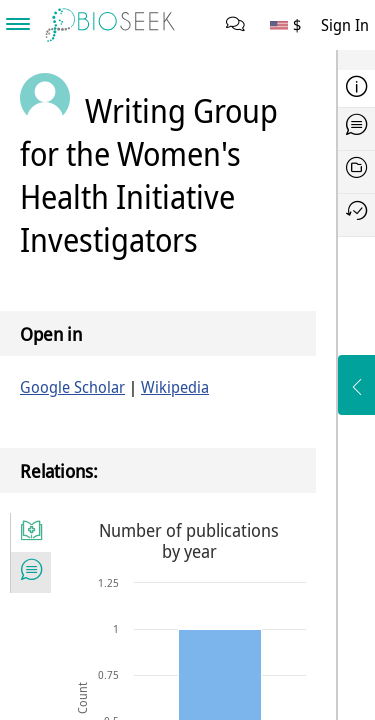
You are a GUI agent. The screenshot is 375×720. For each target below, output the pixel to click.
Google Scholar (72, 387)
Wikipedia (175, 387)
